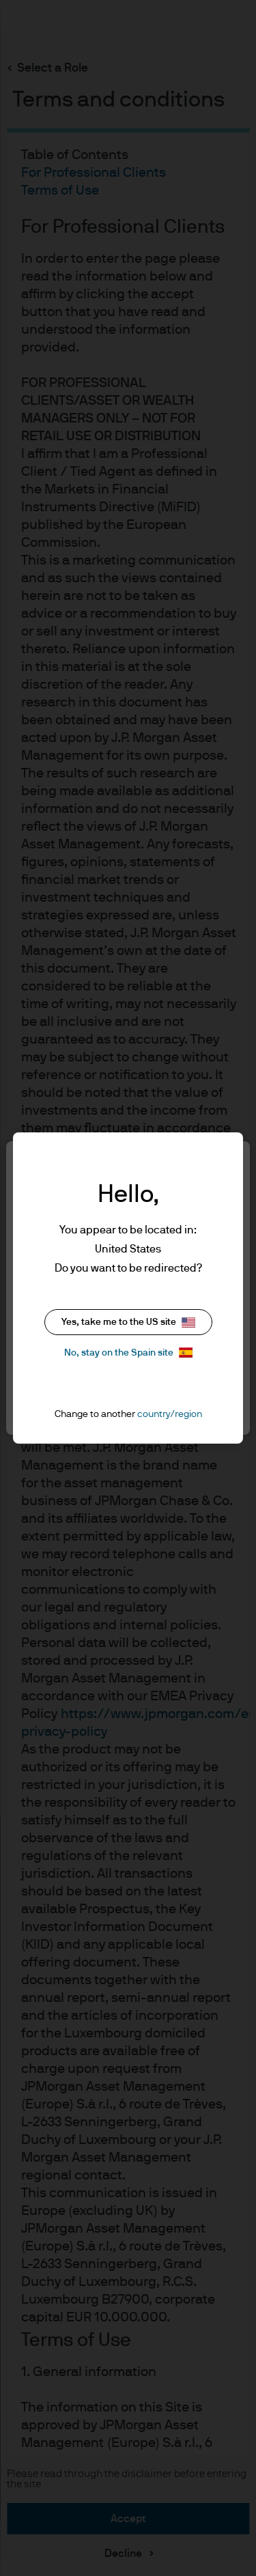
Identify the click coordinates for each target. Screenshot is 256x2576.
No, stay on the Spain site (128, 1352)
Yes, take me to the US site (128, 1322)
